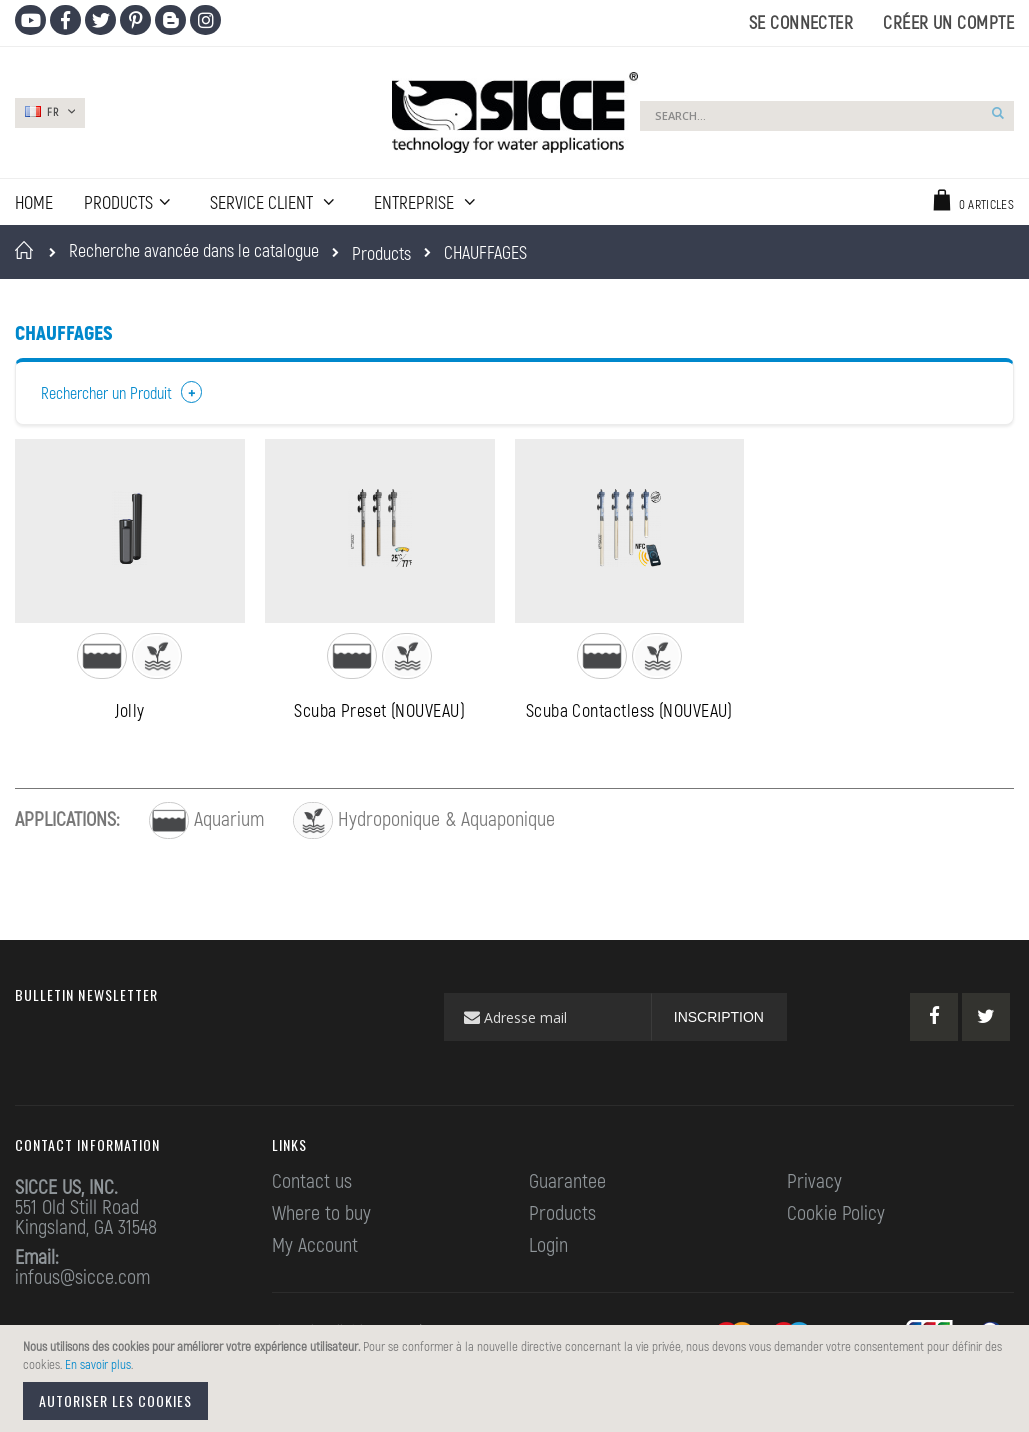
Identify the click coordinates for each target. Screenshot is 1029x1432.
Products (381, 253)
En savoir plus (98, 1364)
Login (548, 1248)
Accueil (27, 250)
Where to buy (321, 1216)
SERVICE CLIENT (263, 202)
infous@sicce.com (82, 1280)
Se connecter (801, 22)
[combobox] (827, 116)
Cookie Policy (836, 1216)
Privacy (814, 1184)
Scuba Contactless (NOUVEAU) (629, 714)
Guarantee (567, 1184)
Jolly (129, 714)
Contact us (312, 1184)
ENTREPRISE (416, 202)
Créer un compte (948, 22)
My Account (315, 1248)
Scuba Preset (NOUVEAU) (379, 714)
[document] (517, 1378)
